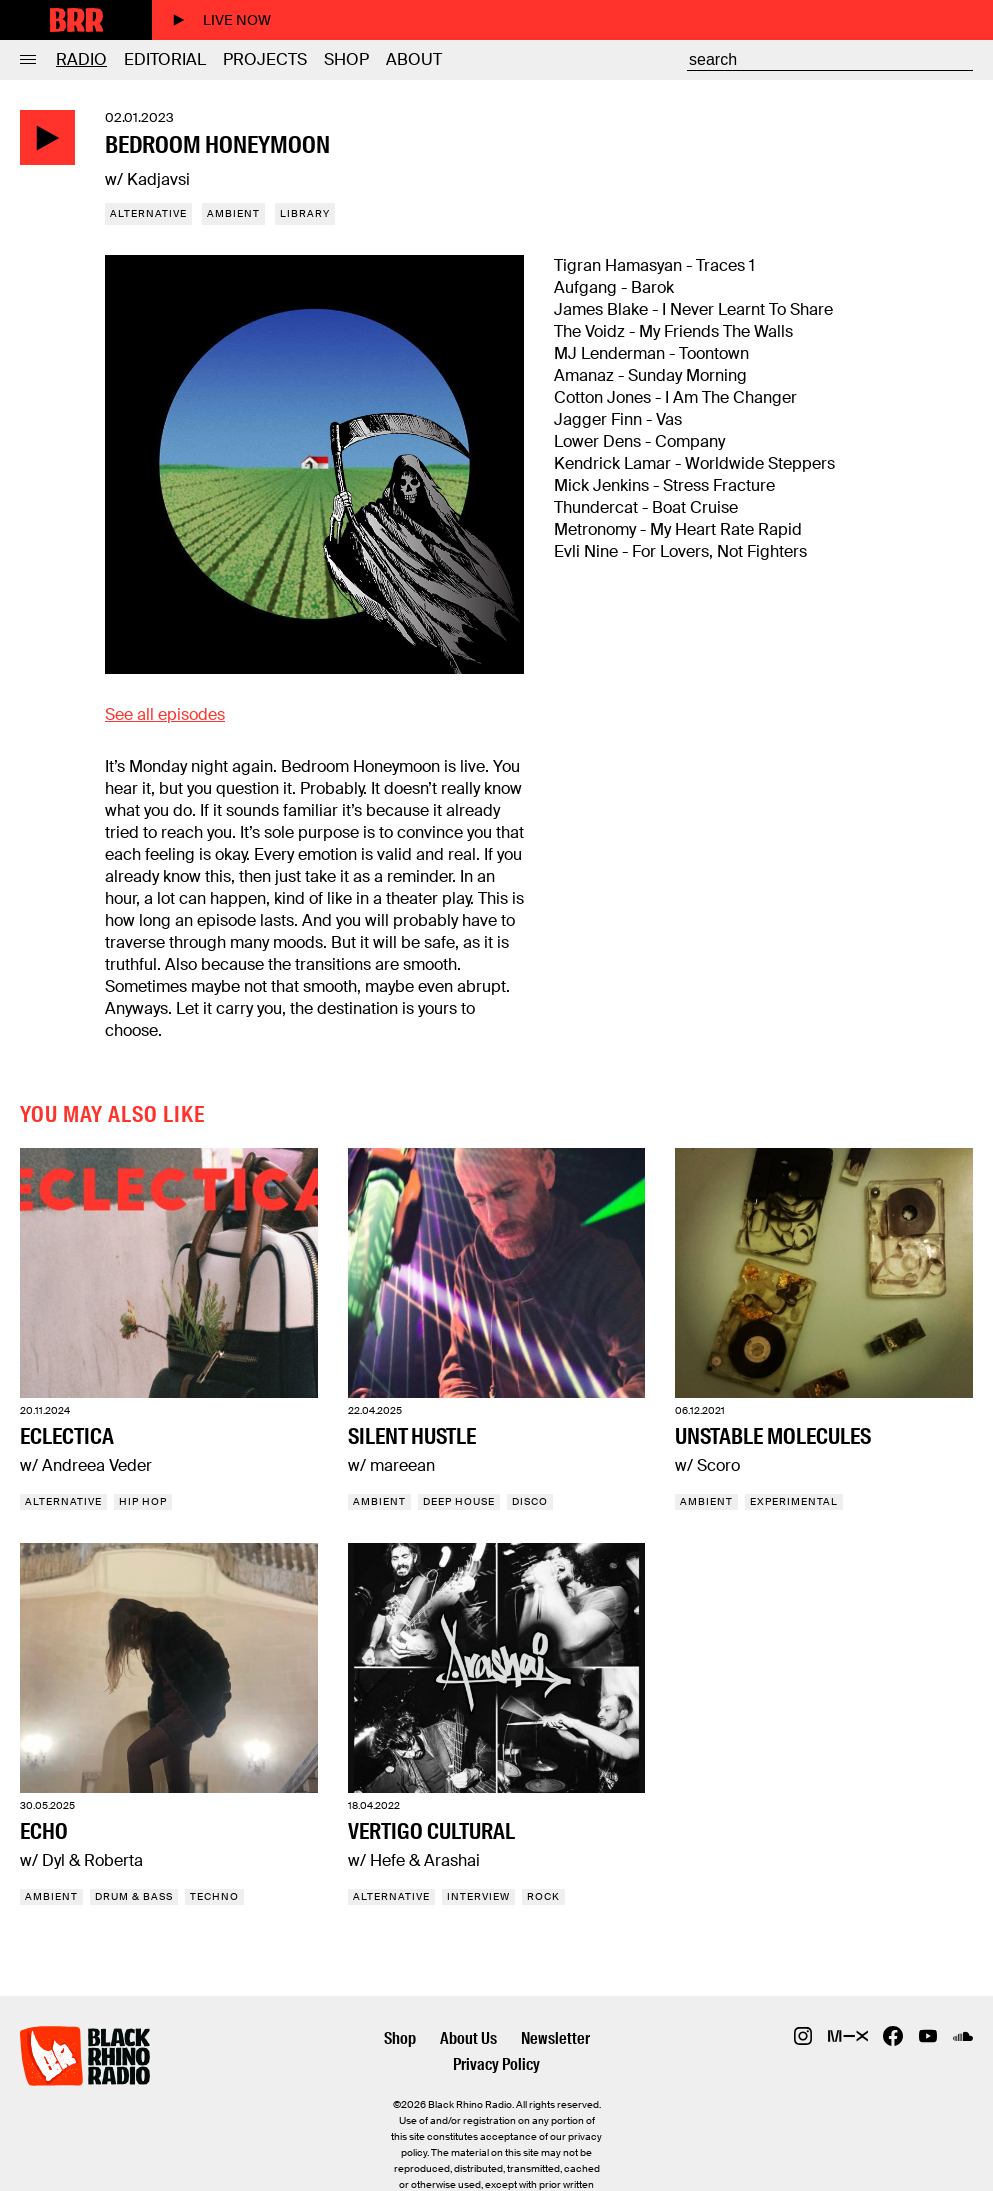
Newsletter (555, 2038)
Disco (530, 1501)
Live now (221, 20)
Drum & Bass (134, 1896)
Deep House (459, 1501)
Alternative (148, 213)
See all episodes (165, 714)
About (414, 59)
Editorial (165, 59)
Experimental (794, 1501)
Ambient (233, 213)
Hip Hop (143, 1501)
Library (305, 213)
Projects (265, 59)
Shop (346, 59)
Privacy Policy (496, 2064)
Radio (81, 59)
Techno (214, 1896)
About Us (468, 2038)
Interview (478, 1896)
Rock (543, 1896)
